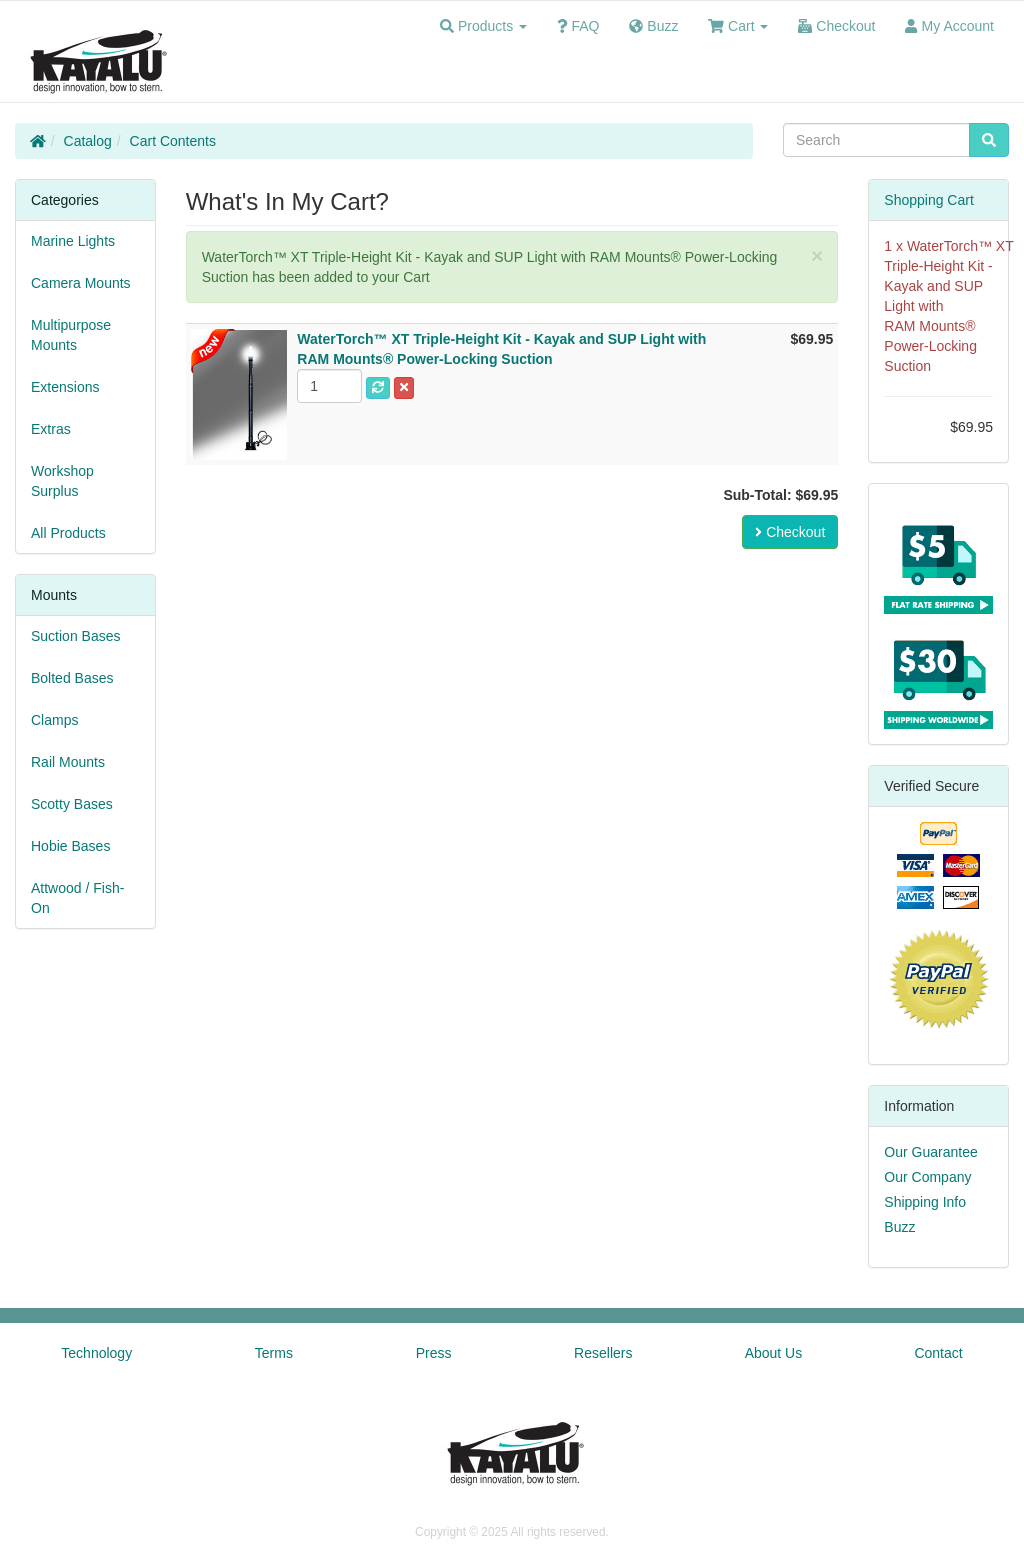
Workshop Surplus (62, 481)
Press (434, 1353)
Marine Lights (73, 241)
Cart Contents (173, 141)
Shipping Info (925, 1202)
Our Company (927, 1177)
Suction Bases (76, 636)
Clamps (54, 720)
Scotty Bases (72, 804)
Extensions (65, 387)
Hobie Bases (70, 846)
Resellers (603, 1353)
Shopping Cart (929, 200)
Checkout (790, 532)
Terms (274, 1353)
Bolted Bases (72, 678)
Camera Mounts (81, 283)
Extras (51, 429)
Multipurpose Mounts (71, 335)
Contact (938, 1353)
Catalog (88, 141)
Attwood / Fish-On (77, 898)
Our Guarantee (930, 1152)
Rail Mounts (68, 762)
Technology (96, 1353)
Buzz (899, 1227)
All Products (68, 533)
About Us (774, 1353)
